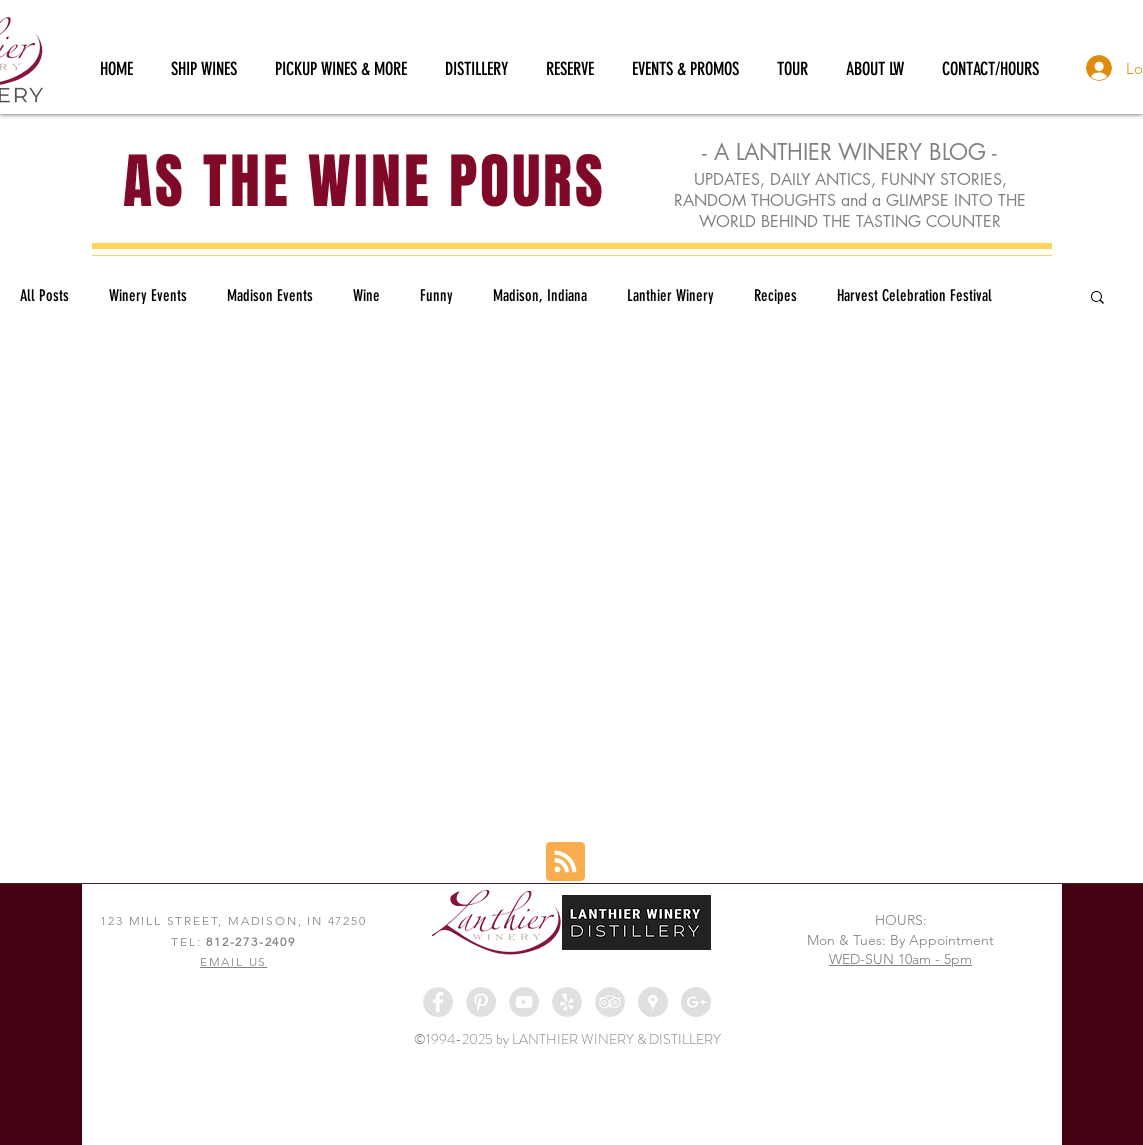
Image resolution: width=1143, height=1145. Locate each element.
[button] (1097, 298)
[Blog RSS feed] (565, 862)
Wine (366, 295)
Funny (436, 295)
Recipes (775, 295)
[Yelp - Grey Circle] (567, 1002)
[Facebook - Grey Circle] (438, 1002)
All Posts (44, 295)
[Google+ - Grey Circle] (696, 1002)
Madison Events (270, 295)
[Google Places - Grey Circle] (653, 1002)
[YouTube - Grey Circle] (524, 1002)
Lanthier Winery (670, 295)
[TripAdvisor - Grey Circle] (610, 1002)
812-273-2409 (251, 941)
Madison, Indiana (540, 295)
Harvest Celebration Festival (914, 295)
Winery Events (148, 295)
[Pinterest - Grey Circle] (481, 1002)
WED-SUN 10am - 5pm (900, 959)
